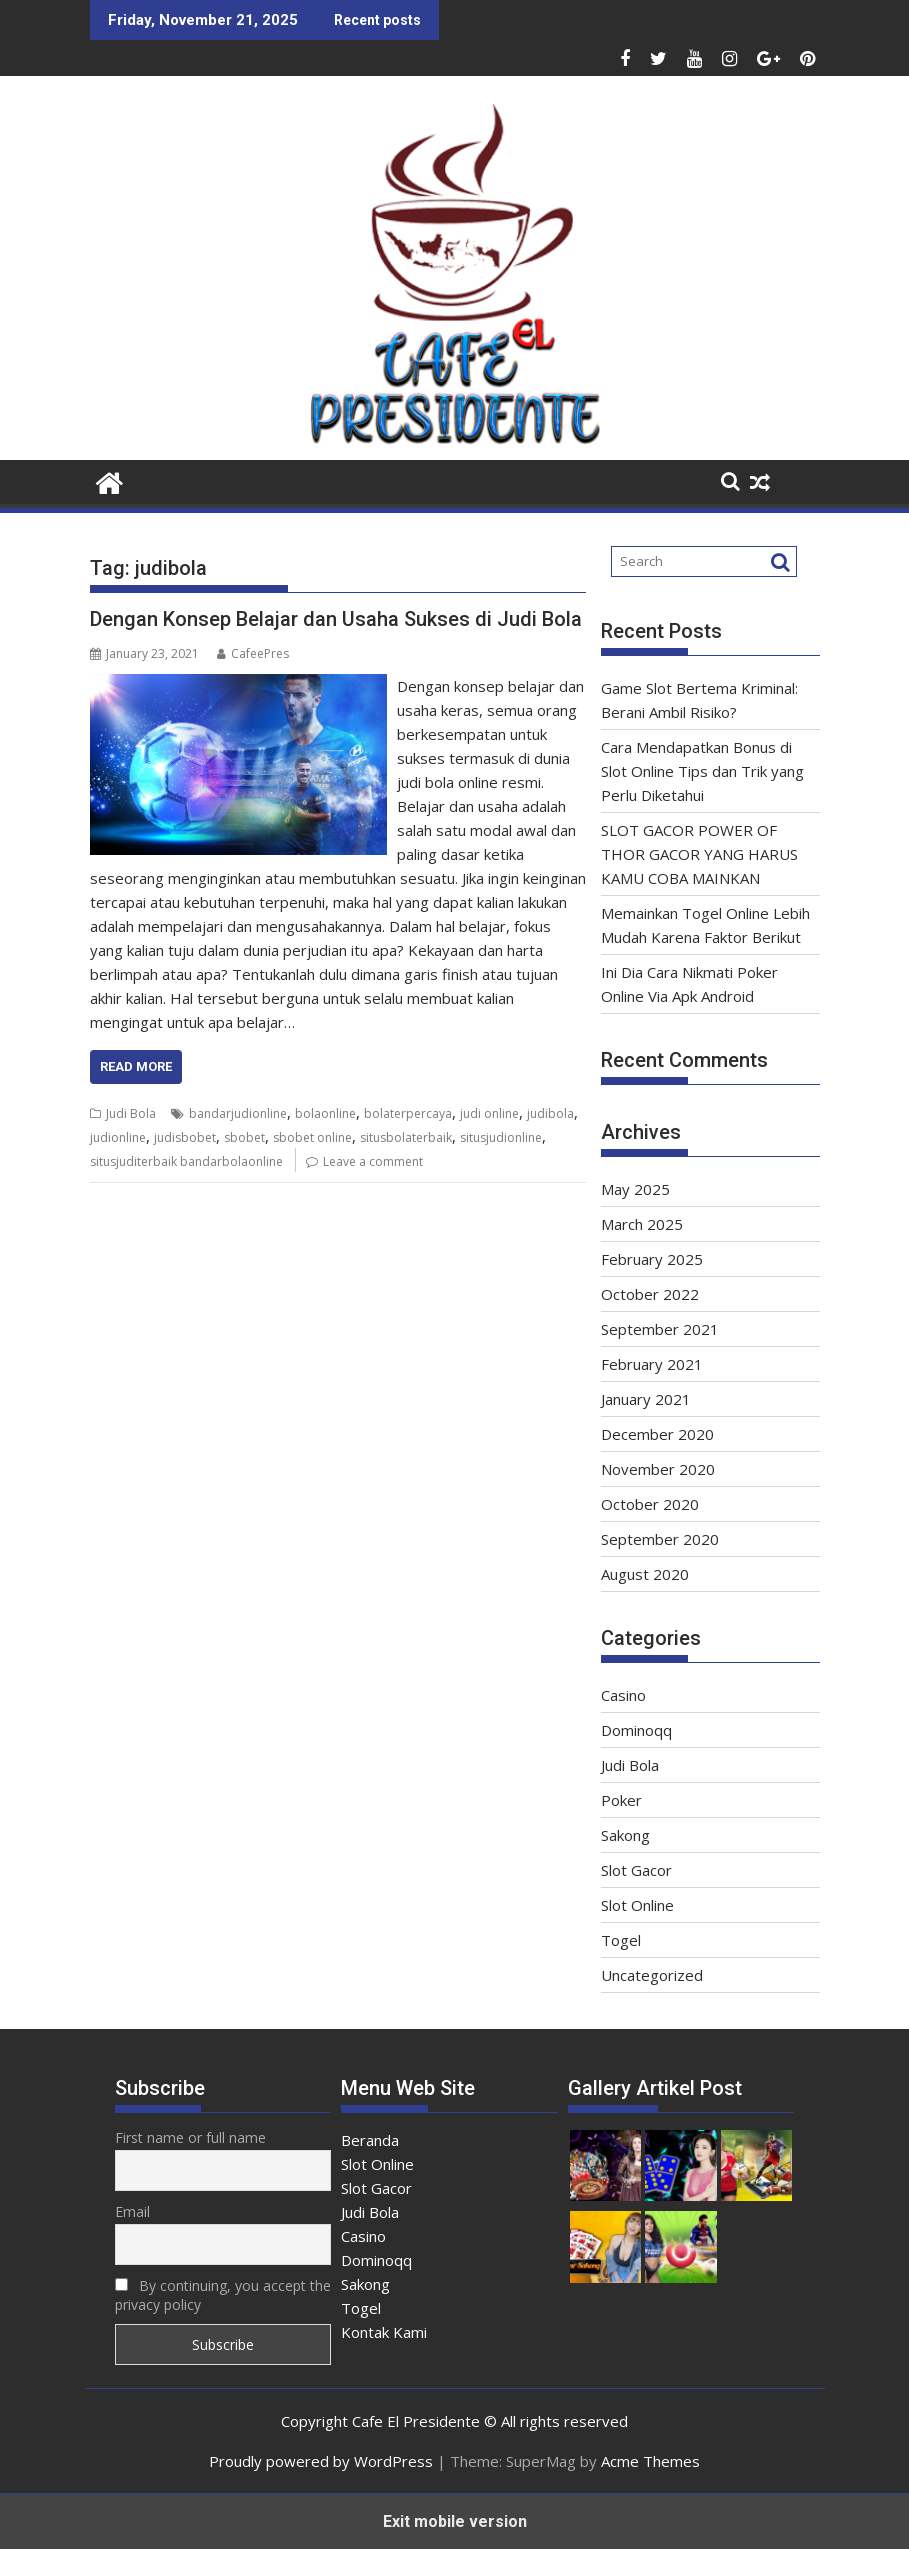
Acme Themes (650, 2461)
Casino (623, 1695)
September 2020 (660, 1539)
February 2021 (652, 1364)
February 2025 (652, 1259)
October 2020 (650, 1504)
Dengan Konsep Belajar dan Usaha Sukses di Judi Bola (336, 619)
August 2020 (645, 1574)
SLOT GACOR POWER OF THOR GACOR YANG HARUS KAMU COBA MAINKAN (699, 854)
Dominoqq (636, 1730)
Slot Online (637, 1905)
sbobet (244, 1137)
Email (132, 2211)
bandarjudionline (238, 1113)
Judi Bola (131, 1113)
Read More (136, 1066)
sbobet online (312, 1137)
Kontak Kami (384, 2332)
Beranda (370, 2140)
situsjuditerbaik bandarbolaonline (186, 1161)
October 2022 (650, 1294)
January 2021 (646, 1399)
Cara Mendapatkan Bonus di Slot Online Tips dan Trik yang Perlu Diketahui (702, 771)
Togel (621, 1940)
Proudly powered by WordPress (321, 2461)
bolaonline (325, 1113)
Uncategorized (652, 1975)
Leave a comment (373, 1161)
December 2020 (657, 1434)
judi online (489, 1113)
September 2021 (660, 1329)
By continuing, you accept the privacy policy (223, 2295)
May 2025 (635, 1189)
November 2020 (658, 1469)
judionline (118, 1137)
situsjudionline (501, 1137)
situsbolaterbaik (406, 1137)
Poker (621, 1800)
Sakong (625, 1835)
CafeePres (253, 653)
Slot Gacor (636, 1870)
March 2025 (642, 1224)
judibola (550, 1113)
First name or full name (190, 2137)
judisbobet (185, 1137)
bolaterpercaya (408, 1113)
